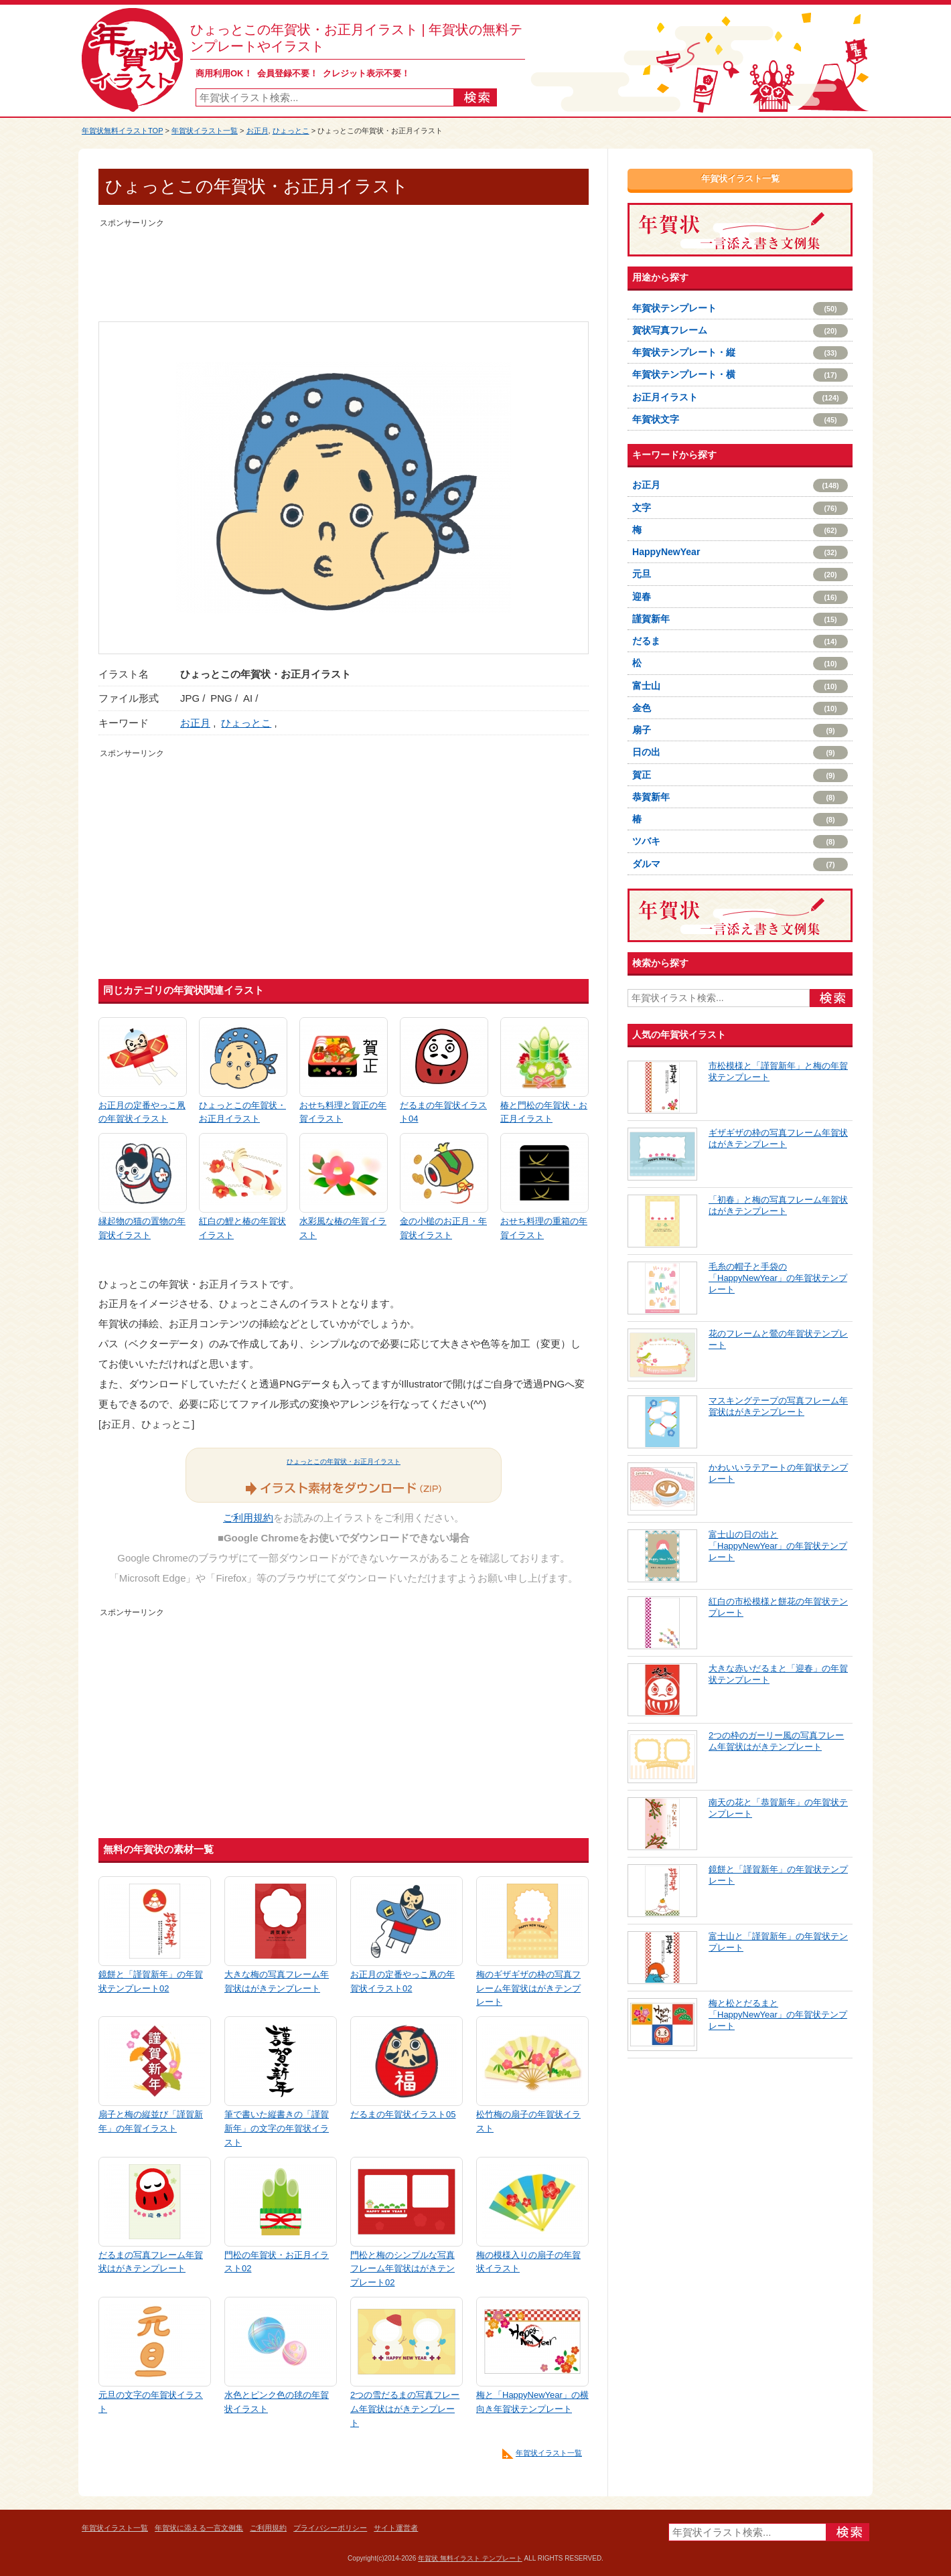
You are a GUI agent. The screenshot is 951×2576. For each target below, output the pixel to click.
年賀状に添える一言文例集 (199, 2528)
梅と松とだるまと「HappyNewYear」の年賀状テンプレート (778, 2014)
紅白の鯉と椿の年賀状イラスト (242, 1228)
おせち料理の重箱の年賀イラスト (543, 1228)
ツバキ (740, 841)
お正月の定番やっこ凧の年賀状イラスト (142, 1112)
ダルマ (740, 864)
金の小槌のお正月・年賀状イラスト (443, 1228)
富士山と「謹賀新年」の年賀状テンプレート (778, 1942)
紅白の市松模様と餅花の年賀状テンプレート (778, 1607)
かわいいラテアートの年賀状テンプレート (778, 1473)
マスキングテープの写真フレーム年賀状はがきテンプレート (778, 1406)
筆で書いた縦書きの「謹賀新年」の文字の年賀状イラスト (276, 2128)
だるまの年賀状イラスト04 (443, 1112)
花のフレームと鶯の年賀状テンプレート (778, 1339)
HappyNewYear (740, 552)
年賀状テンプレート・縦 (740, 353)
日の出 (740, 752)
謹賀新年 (740, 619)
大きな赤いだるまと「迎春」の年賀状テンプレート (778, 1674)
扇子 (740, 730)
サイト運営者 (396, 2528)
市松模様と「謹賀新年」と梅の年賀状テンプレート (778, 1071)
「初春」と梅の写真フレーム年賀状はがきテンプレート (778, 1205)
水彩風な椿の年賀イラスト (342, 1228)
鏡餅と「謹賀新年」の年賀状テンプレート (778, 1875)
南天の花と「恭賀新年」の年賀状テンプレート (778, 1808)
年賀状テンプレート (740, 308)
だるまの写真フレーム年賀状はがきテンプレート (150, 2262)
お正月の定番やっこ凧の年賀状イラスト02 (402, 1981)
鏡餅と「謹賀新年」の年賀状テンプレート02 (150, 1981)
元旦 (740, 574)
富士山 (740, 686)
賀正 (740, 775)
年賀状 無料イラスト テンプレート (470, 2558)
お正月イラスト (740, 397)
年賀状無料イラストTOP (122, 131)
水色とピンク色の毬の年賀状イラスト (276, 2402)
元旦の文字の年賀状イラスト (150, 2402)
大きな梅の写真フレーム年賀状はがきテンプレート (276, 1981)
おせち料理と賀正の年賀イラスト (342, 1112)
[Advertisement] (343, 261)
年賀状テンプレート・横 (740, 375)
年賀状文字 (740, 420)
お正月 (257, 131)
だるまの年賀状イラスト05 (402, 2114)
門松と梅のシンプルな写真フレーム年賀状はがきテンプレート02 (402, 2269)
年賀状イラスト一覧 (204, 131)
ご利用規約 (248, 1517)
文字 (740, 508)
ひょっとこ (291, 131)
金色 (740, 708)
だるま (740, 641)
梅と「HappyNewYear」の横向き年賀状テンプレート (532, 2402)
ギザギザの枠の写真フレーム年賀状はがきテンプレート (778, 1138)
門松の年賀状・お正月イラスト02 (276, 2262)
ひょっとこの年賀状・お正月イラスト (242, 1112)
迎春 (740, 597)
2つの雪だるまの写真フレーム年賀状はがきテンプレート (404, 2409)
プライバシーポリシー (330, 2528)
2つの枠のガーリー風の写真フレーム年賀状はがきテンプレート (776, 1741)
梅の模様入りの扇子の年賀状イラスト (528, 2262)
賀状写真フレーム (740, 330)
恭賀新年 (740, 797)
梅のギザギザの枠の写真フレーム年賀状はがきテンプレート (528, 1988)
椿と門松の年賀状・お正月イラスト (543, 1112)
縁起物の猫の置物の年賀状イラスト (142, 1228)
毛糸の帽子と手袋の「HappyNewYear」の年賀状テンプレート (778, 1278)
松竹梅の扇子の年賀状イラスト (528, 2121)
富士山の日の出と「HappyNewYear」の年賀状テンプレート (778, 1545)
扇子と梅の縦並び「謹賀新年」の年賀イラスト (150, 2121)
